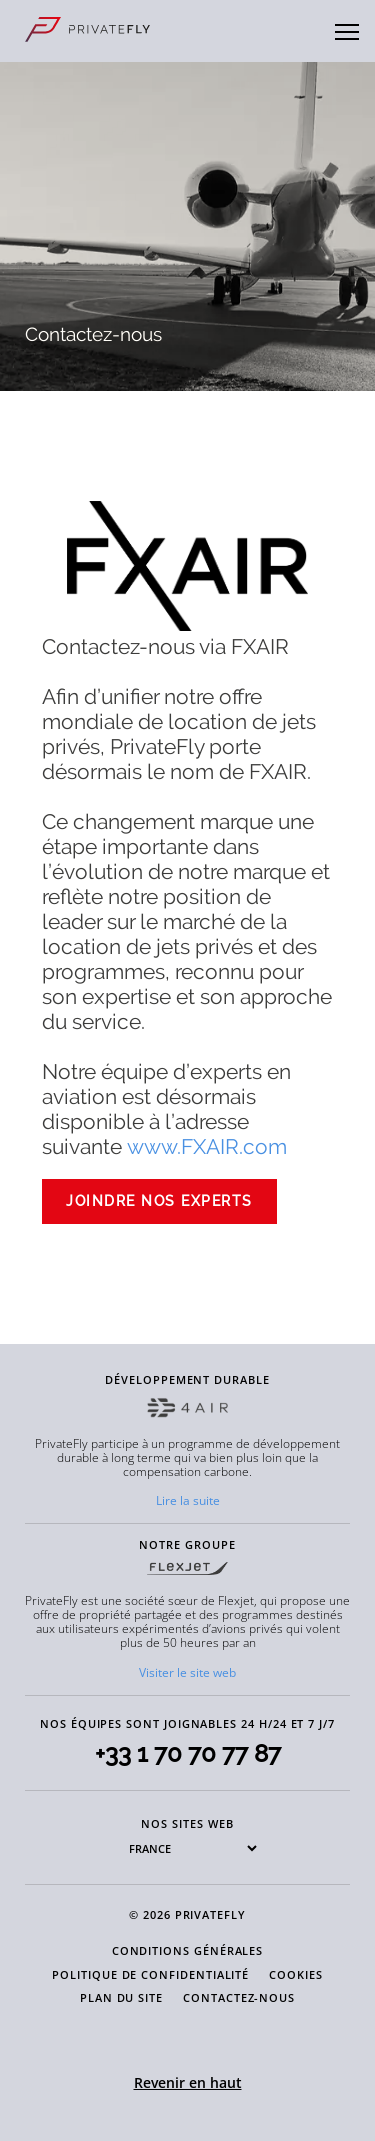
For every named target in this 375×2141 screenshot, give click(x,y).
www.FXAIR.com (207, 1146)
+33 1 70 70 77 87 (188, 1753)
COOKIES (296, 1974)
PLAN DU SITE (121, 1997)
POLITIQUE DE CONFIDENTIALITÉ (150, 1974)
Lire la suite (188, 1500)
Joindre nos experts (159, 1201)
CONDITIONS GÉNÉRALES (188, 1950)
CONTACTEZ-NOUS (239, 1997)
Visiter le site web (187, 1672)
